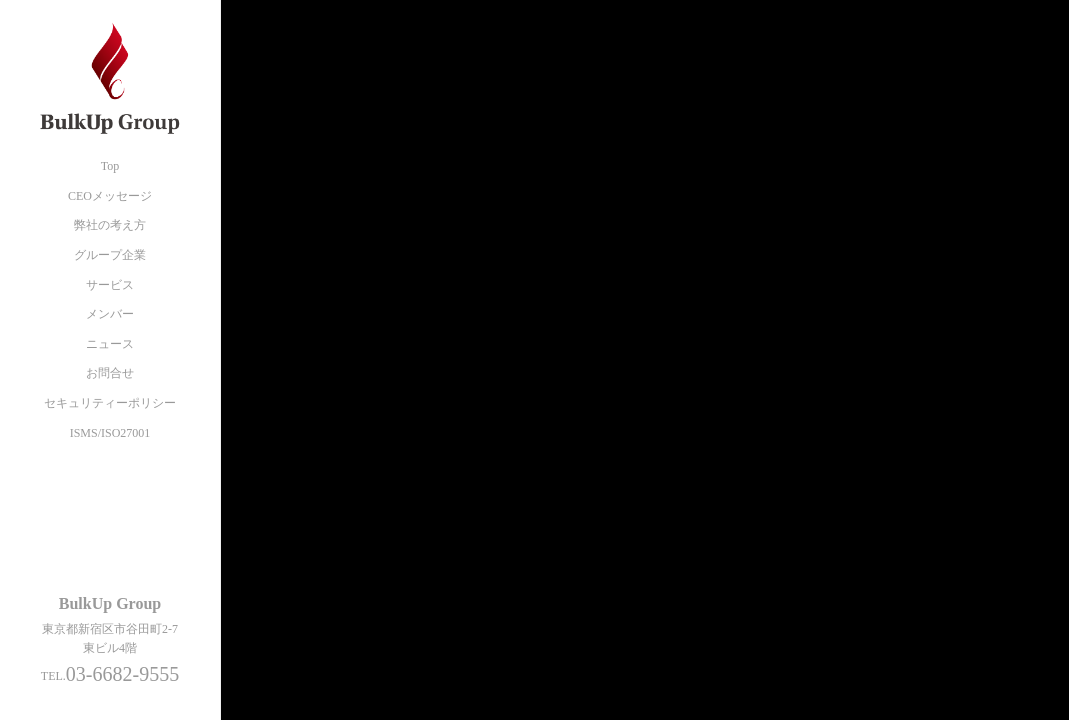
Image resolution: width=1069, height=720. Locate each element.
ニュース (110, 344)
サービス (110, 285)
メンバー (110, 314)
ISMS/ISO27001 (110, 433)
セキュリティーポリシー (110, 403)
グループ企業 (110, 255)
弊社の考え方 (110, 225)
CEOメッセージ (110, 196)
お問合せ (110, 373)
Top (110, 166)
